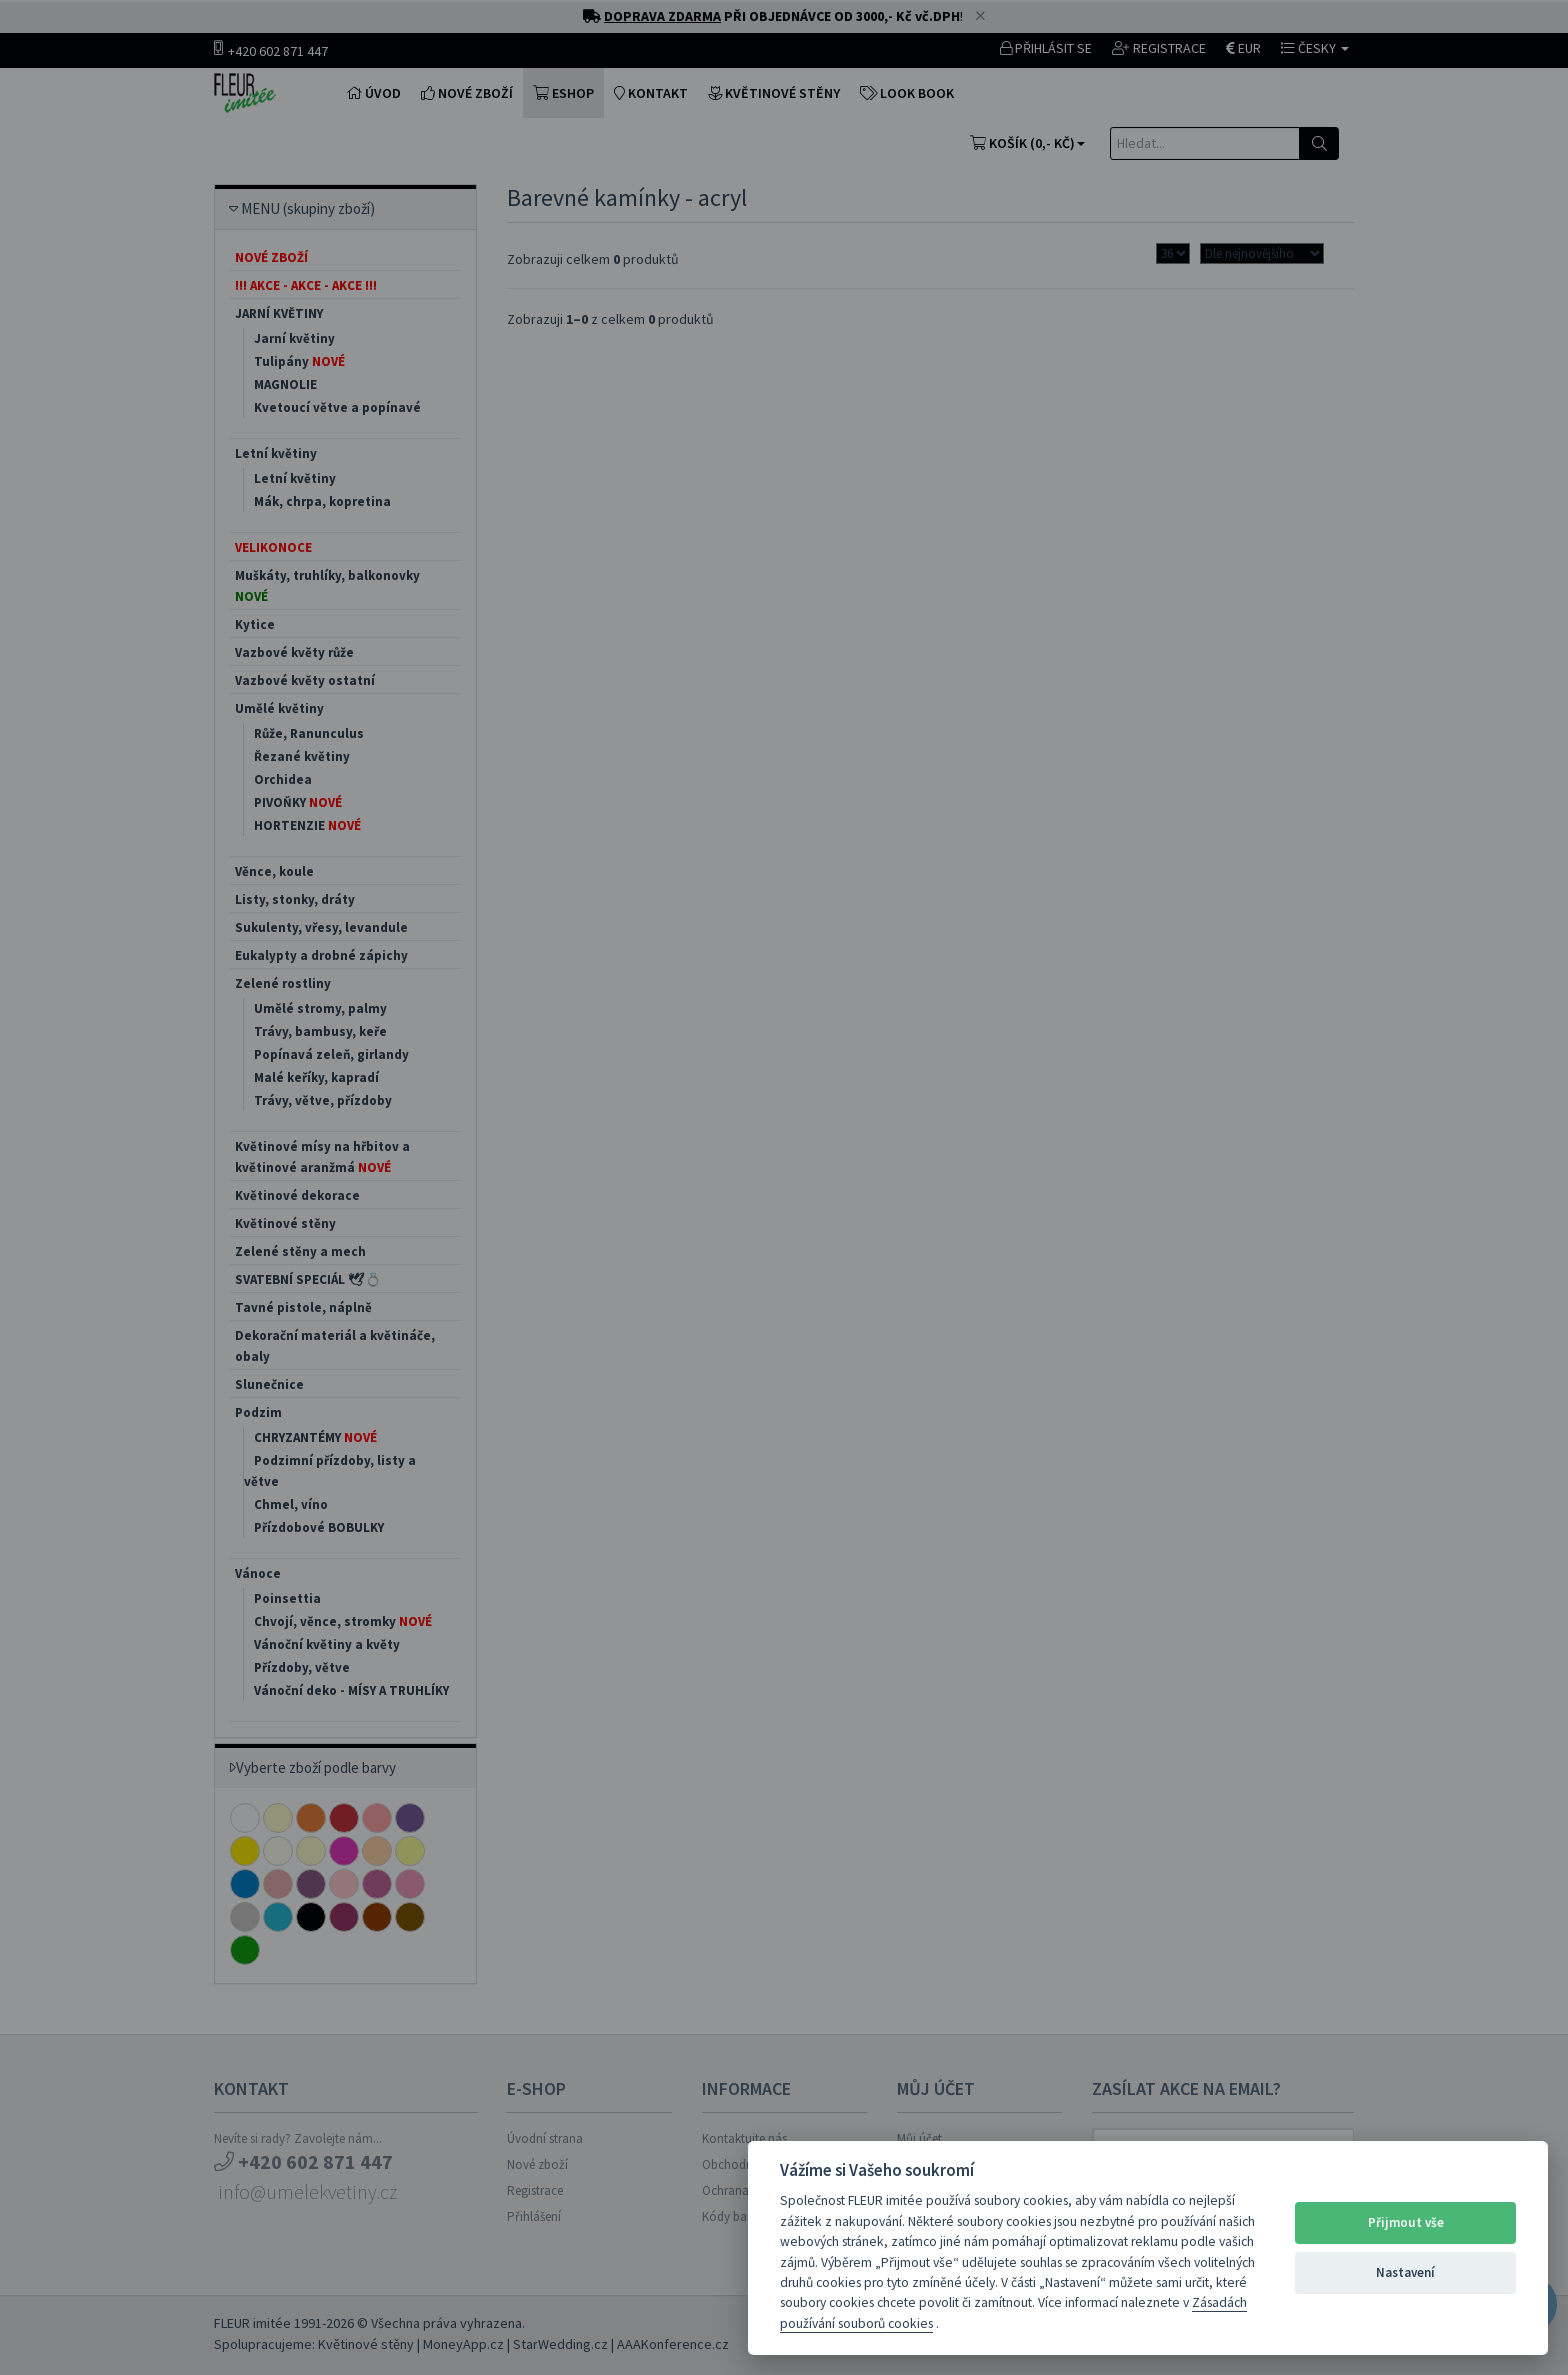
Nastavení (1405, 2272)
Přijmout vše (1406, 2222)
